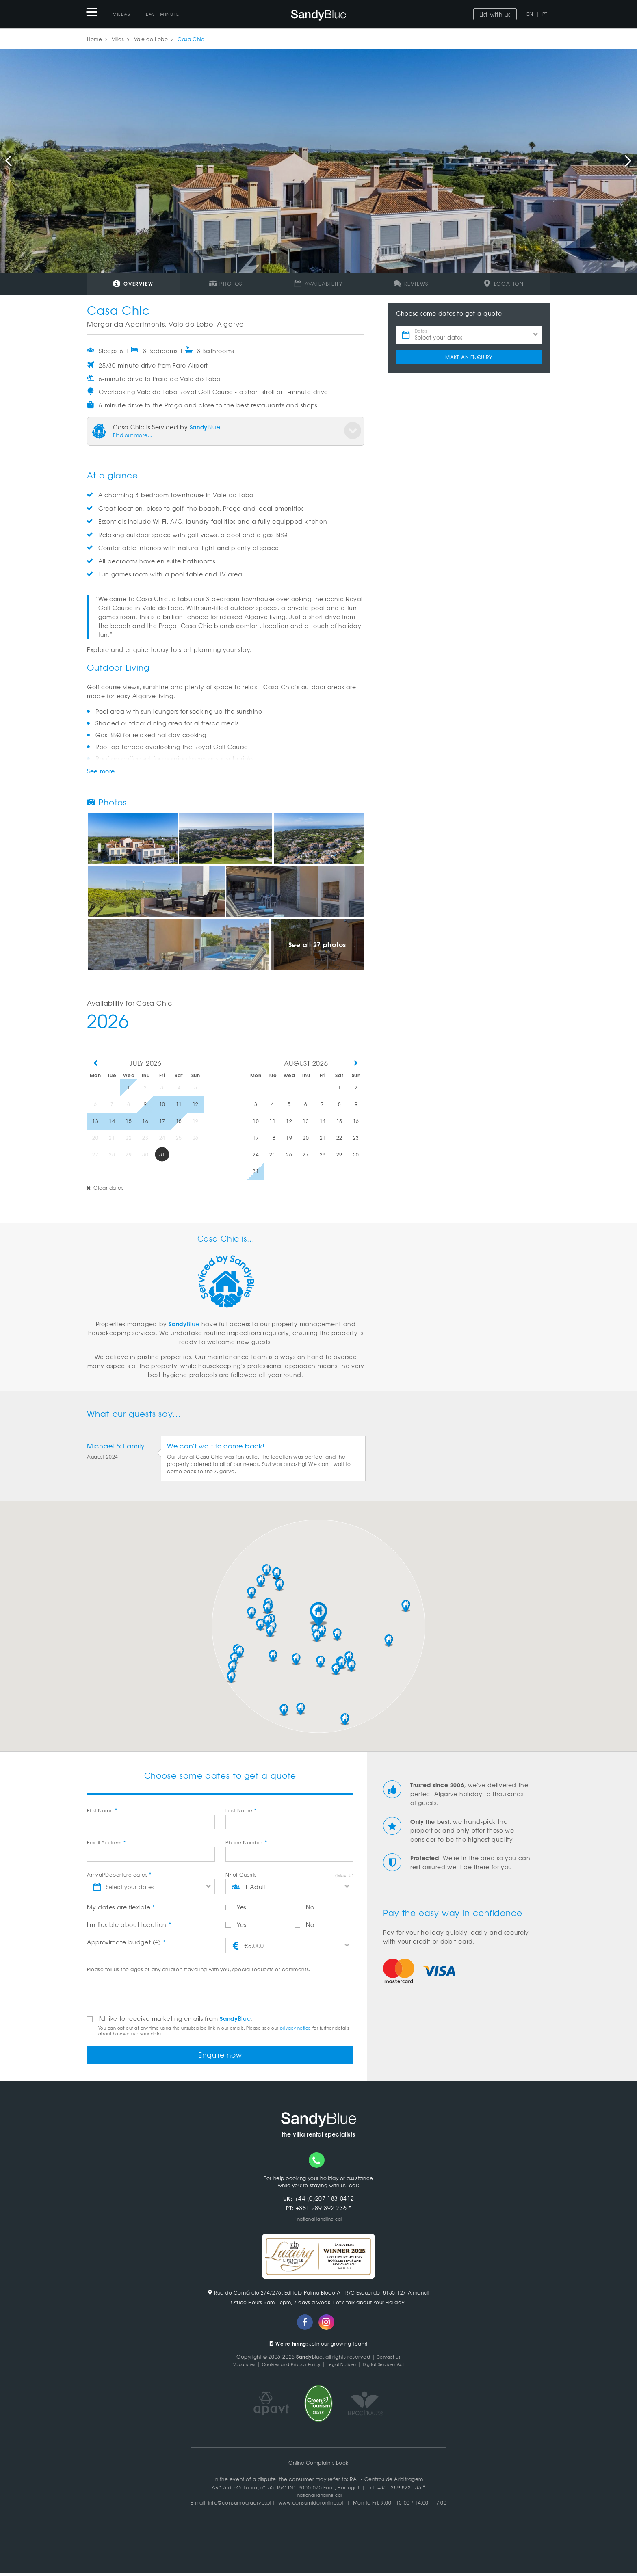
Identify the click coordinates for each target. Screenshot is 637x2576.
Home (94, 39)
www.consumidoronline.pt (311, 2505)
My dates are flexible (121, 1907)
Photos (226, 283)
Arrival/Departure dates (119, 1874)
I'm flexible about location (129, 1924)
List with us (495, 14)
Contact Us (388, 2360)
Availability (318, 283)
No (304, 1907)
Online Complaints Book (318, 2466)
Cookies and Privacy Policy (287, 2367)
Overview (133, 283)
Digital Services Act (393, 2367)
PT (545, 13)
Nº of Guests (240, 1874)
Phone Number (246, 1842)
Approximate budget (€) (126, 1942)
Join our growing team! (319, 2346)
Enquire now (220, 2056)
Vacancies (232, 2367)
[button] (318, 1614)
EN (529, 13)
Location (503, 283)
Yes (235, 1907)
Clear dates (105, 1187)
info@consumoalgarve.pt (240, 2505)
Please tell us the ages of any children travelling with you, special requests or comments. (198, 1969)
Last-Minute (163, 14)
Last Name (240, 1810)
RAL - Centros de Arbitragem (386, 2482)
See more (101, 771)
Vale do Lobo (151, 39)
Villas (121, 14)
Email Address (106, 1842)
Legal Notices (344, 2367)
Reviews (411, 283)
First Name (102, 1810)
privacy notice (295, 2028)
